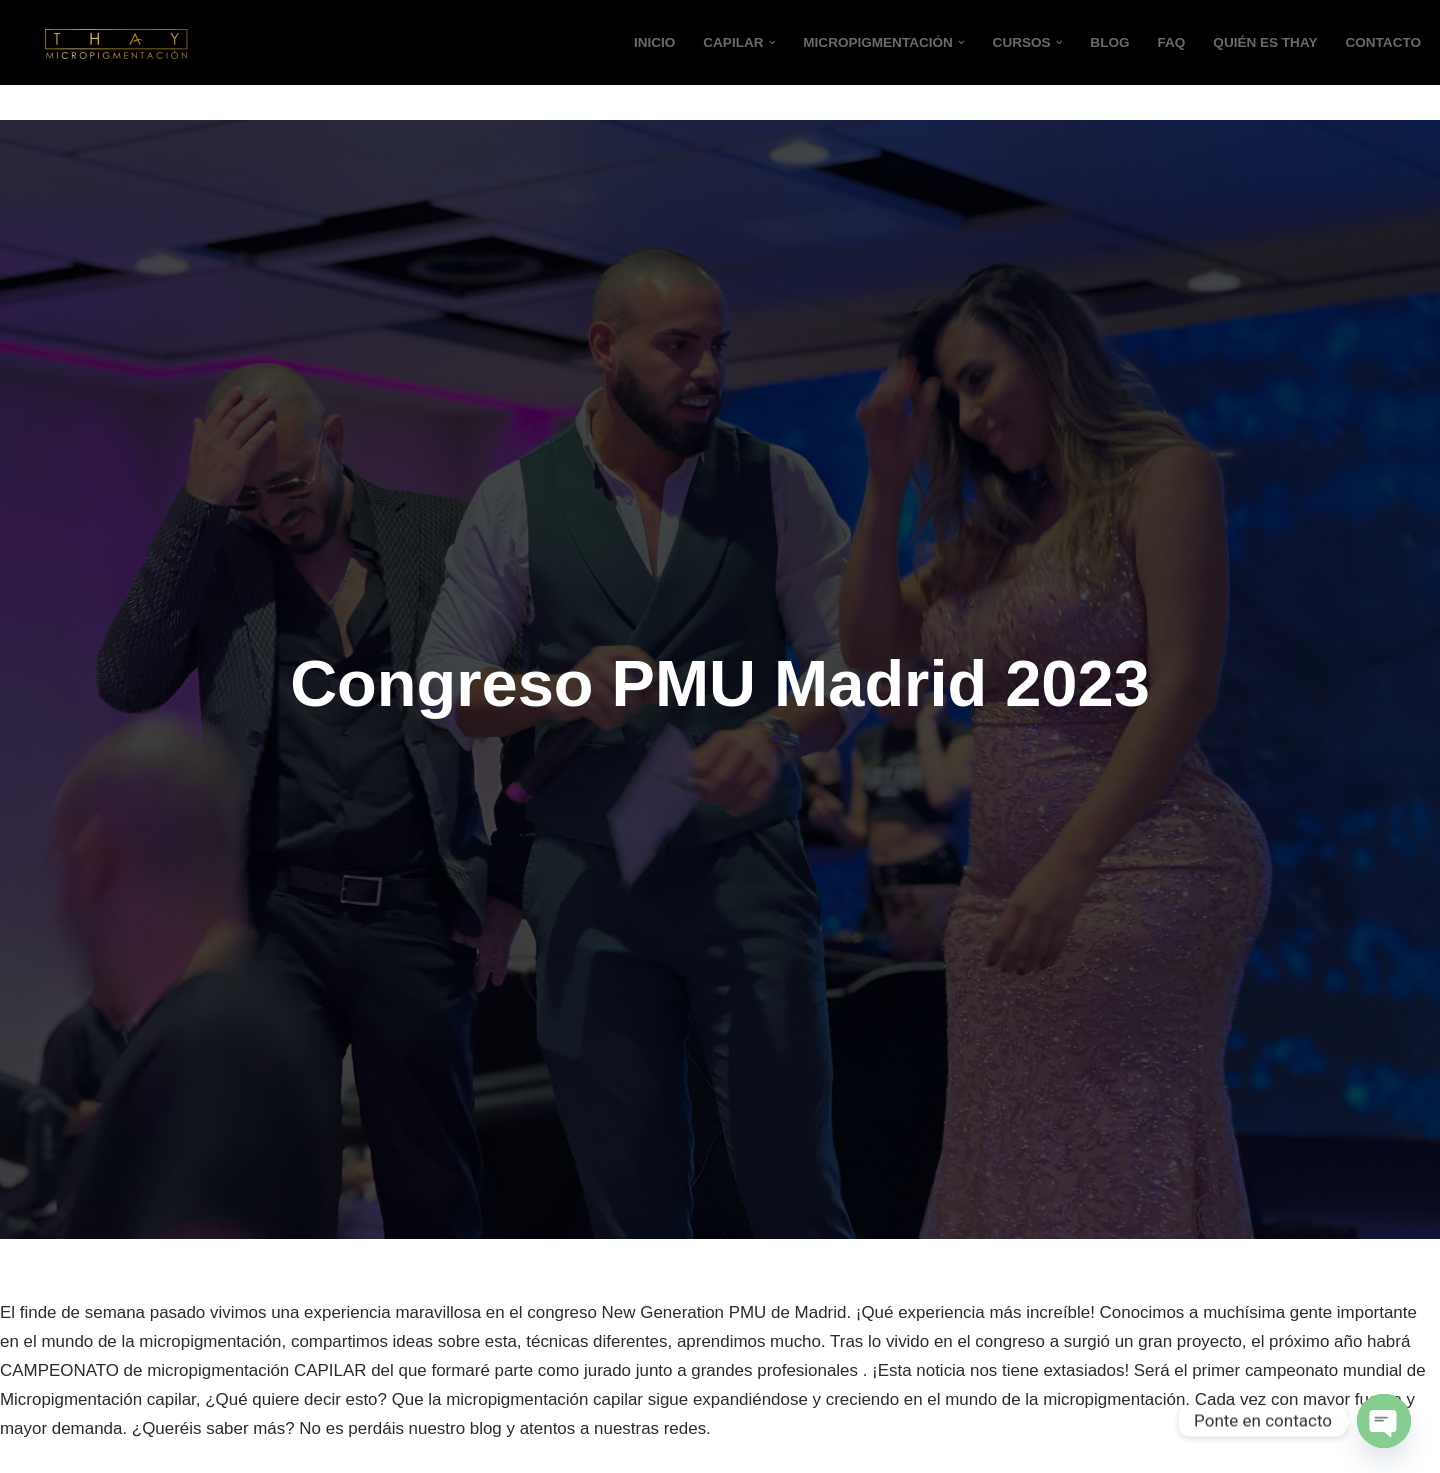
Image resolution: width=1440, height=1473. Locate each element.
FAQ (1171, 42)
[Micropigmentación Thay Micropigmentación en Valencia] (115, 42)
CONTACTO (1383, 42)
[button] (770, 42)
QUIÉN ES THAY (1265, 42)
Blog (1108, 42)
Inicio (653, 42)
